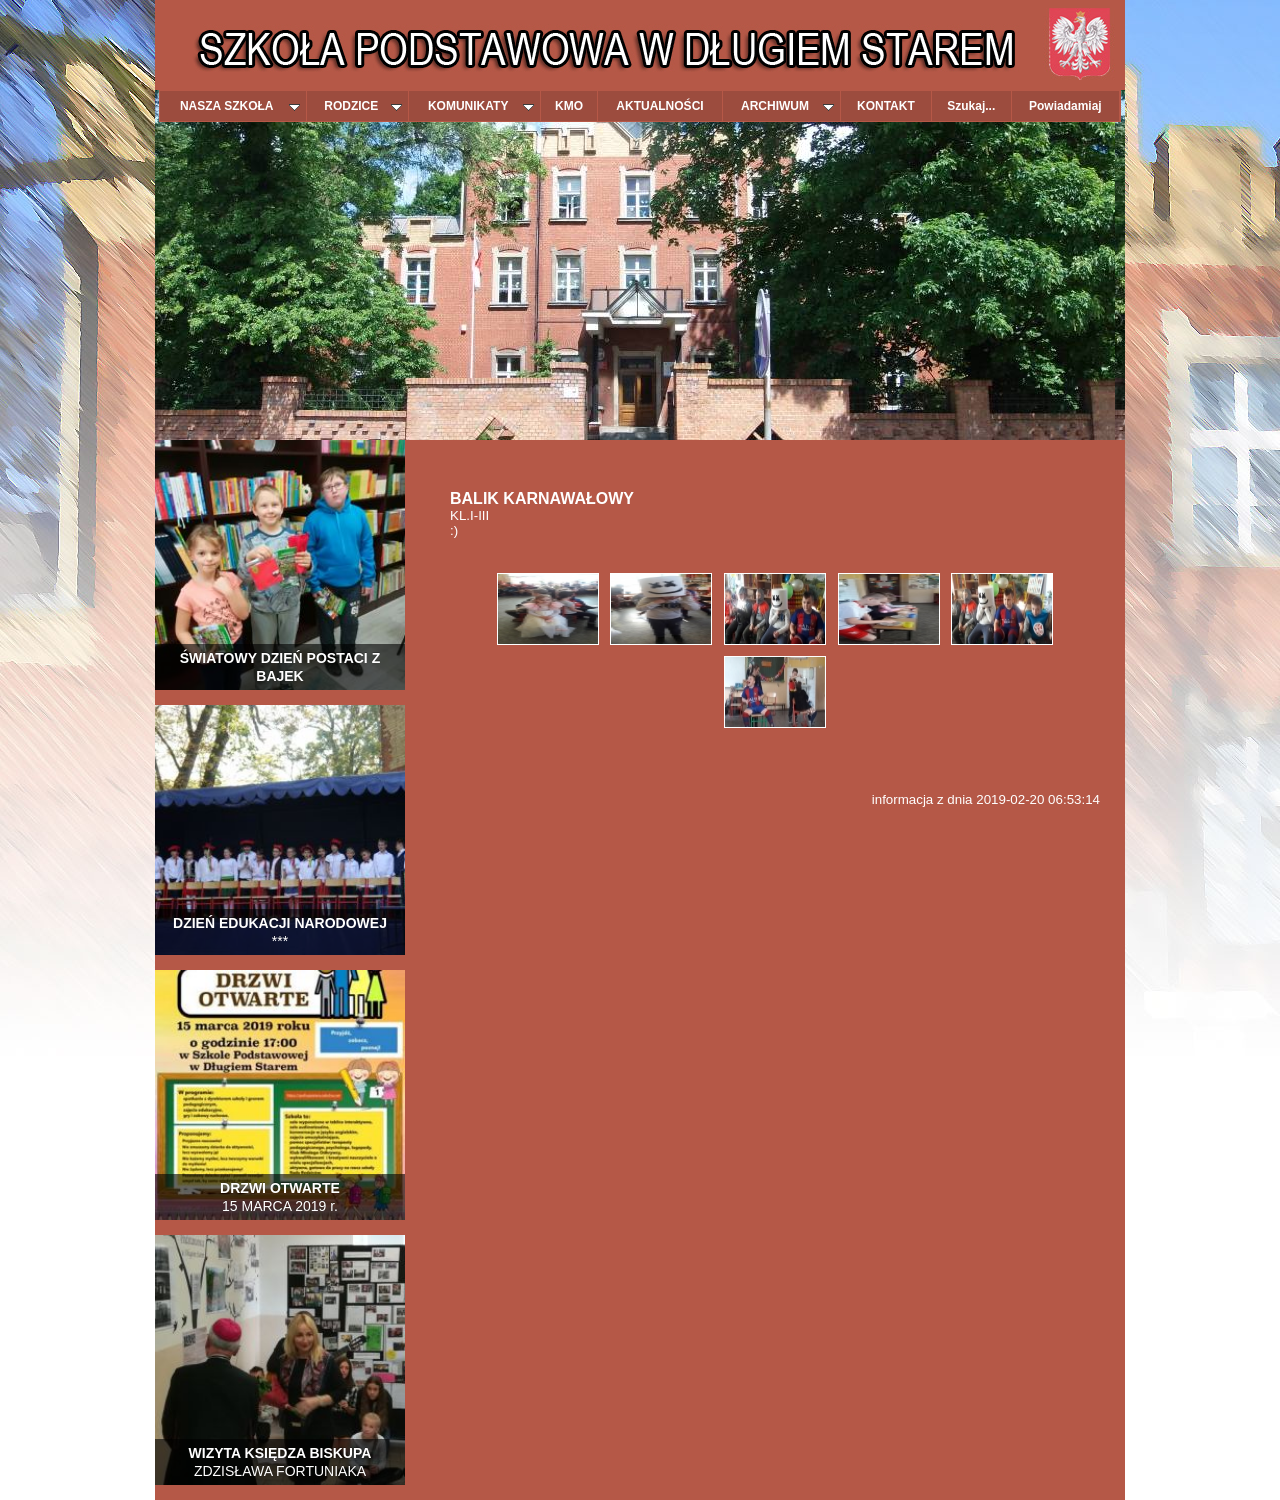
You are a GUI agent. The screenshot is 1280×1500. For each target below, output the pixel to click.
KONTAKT (886, 106)
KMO (569, 106)
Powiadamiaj (1065, 106)
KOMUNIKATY (481, 106)
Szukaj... (971, 106)
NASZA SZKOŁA (240, 106)
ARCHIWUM (787, 106)
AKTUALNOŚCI (659, 106)
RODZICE (363, 106)
